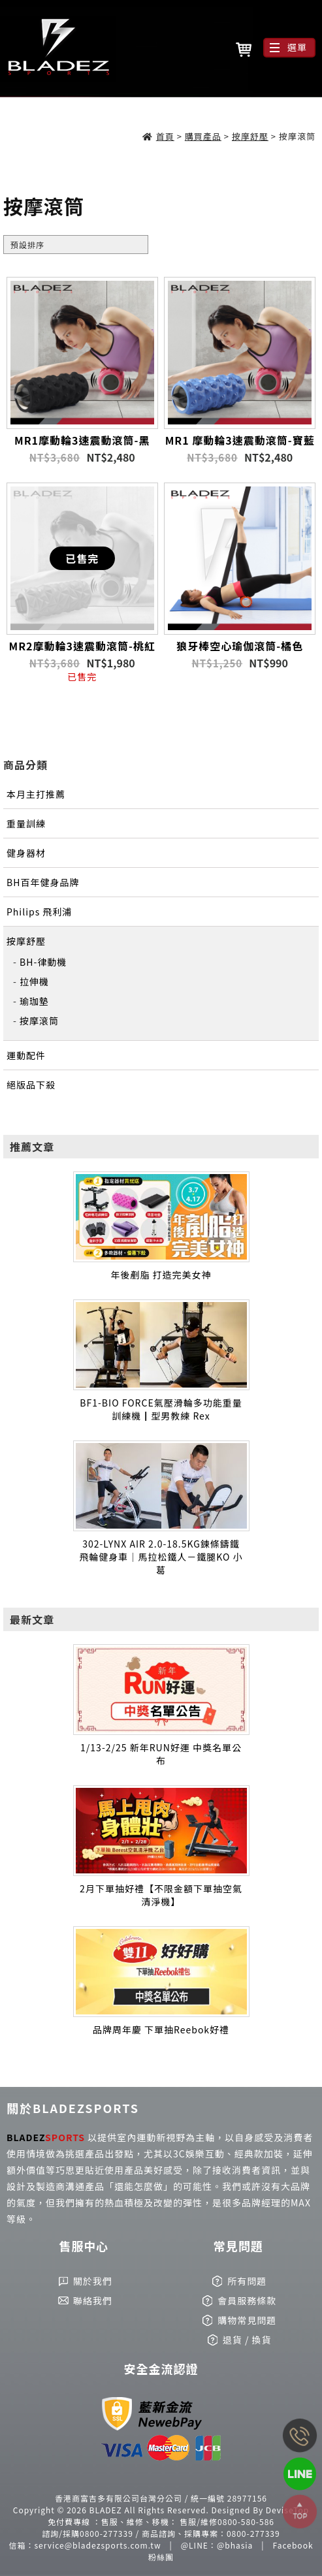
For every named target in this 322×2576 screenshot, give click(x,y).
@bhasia (235, 2545)
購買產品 (203, 136)
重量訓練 (26, 823)
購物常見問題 (246, 2320)
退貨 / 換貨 (247, 2339)
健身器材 (26, 852)
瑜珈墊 (34, 1001)
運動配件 (26, 1055)
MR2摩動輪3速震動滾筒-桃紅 (82, 646)
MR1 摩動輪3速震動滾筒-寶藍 (240, 440)
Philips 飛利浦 (39, 911)
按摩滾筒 (39, 1020)
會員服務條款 (246, 2300)
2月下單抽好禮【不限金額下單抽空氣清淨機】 (161, 1895)
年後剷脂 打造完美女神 (160, 1274)
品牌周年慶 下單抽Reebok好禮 (161, 2029)
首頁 (165, 136)
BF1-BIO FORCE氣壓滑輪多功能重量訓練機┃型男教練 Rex (161, 1409)
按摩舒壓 (250, 136)
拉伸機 (34, 981)
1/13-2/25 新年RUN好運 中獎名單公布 (161, 1754)
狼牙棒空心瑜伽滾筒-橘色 (239, 646)
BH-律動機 (43, 961)
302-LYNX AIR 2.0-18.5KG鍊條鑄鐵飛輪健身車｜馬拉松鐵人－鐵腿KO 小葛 (160, 1556)
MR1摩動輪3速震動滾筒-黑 (82, 440)
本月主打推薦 (36, 794)
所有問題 (246, 2280)
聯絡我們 (92, 2300)
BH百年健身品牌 (43, 882)
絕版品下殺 (31, 1084)
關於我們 (92, 2280)
